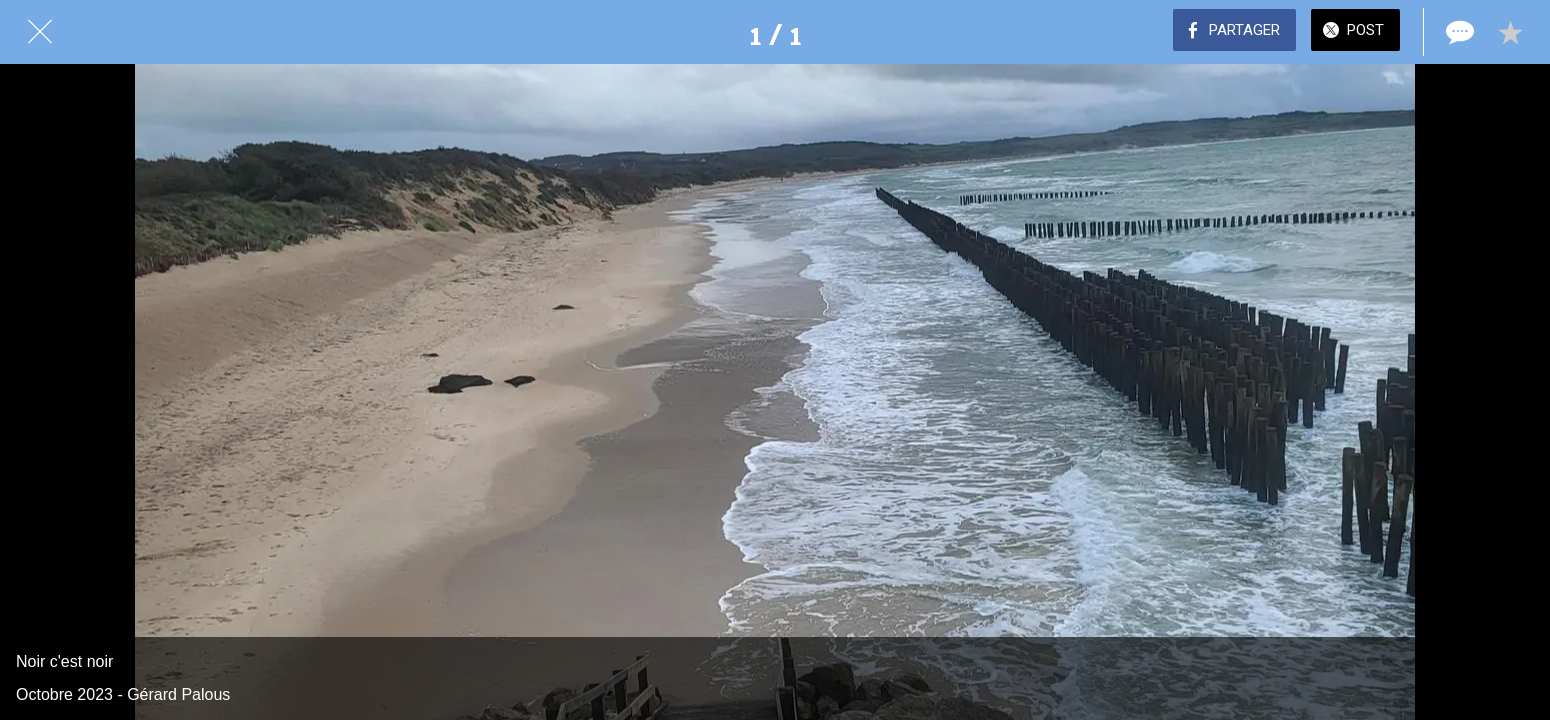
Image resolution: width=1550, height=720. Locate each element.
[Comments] (1458, 32)
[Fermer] (40, 32)
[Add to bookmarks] (1510, 32)
